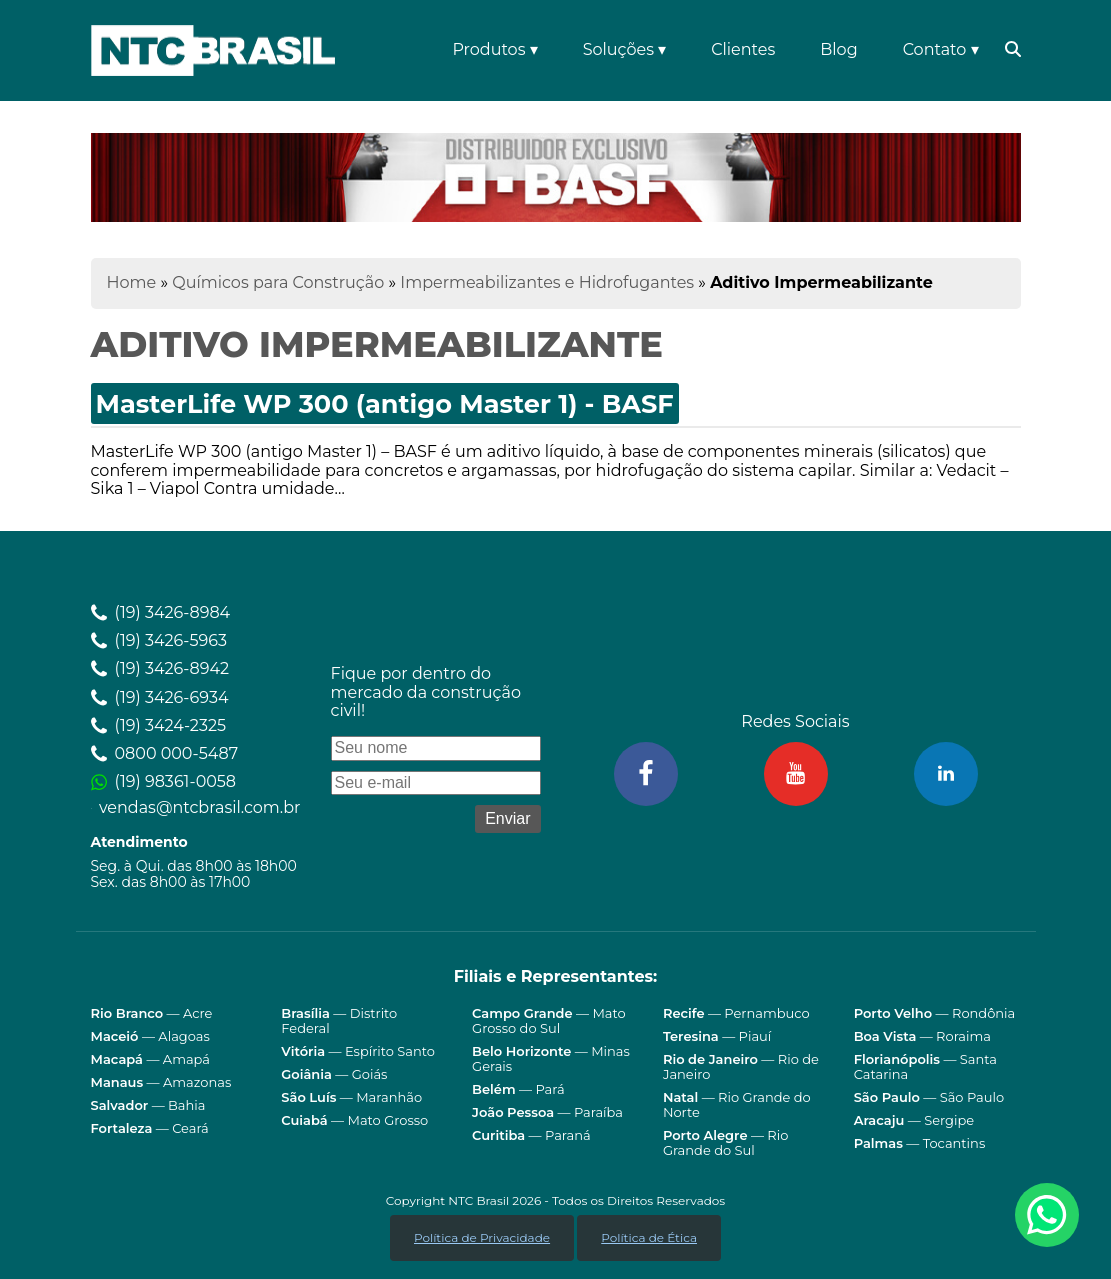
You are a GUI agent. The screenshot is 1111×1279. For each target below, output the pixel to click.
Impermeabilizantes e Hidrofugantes (547, 282)
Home (132, 282)
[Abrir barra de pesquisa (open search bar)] (1010, 50)
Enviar (507, 818)
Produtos (494, 49)
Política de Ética (649, 1237)
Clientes (743, 49)
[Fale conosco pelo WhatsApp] (1047, 1215)
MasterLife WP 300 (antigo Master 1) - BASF (385, 403)
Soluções (625, 49)
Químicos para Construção (278, 282)
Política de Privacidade (482, 1237)
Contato (941, 49)
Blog (838, 49)
